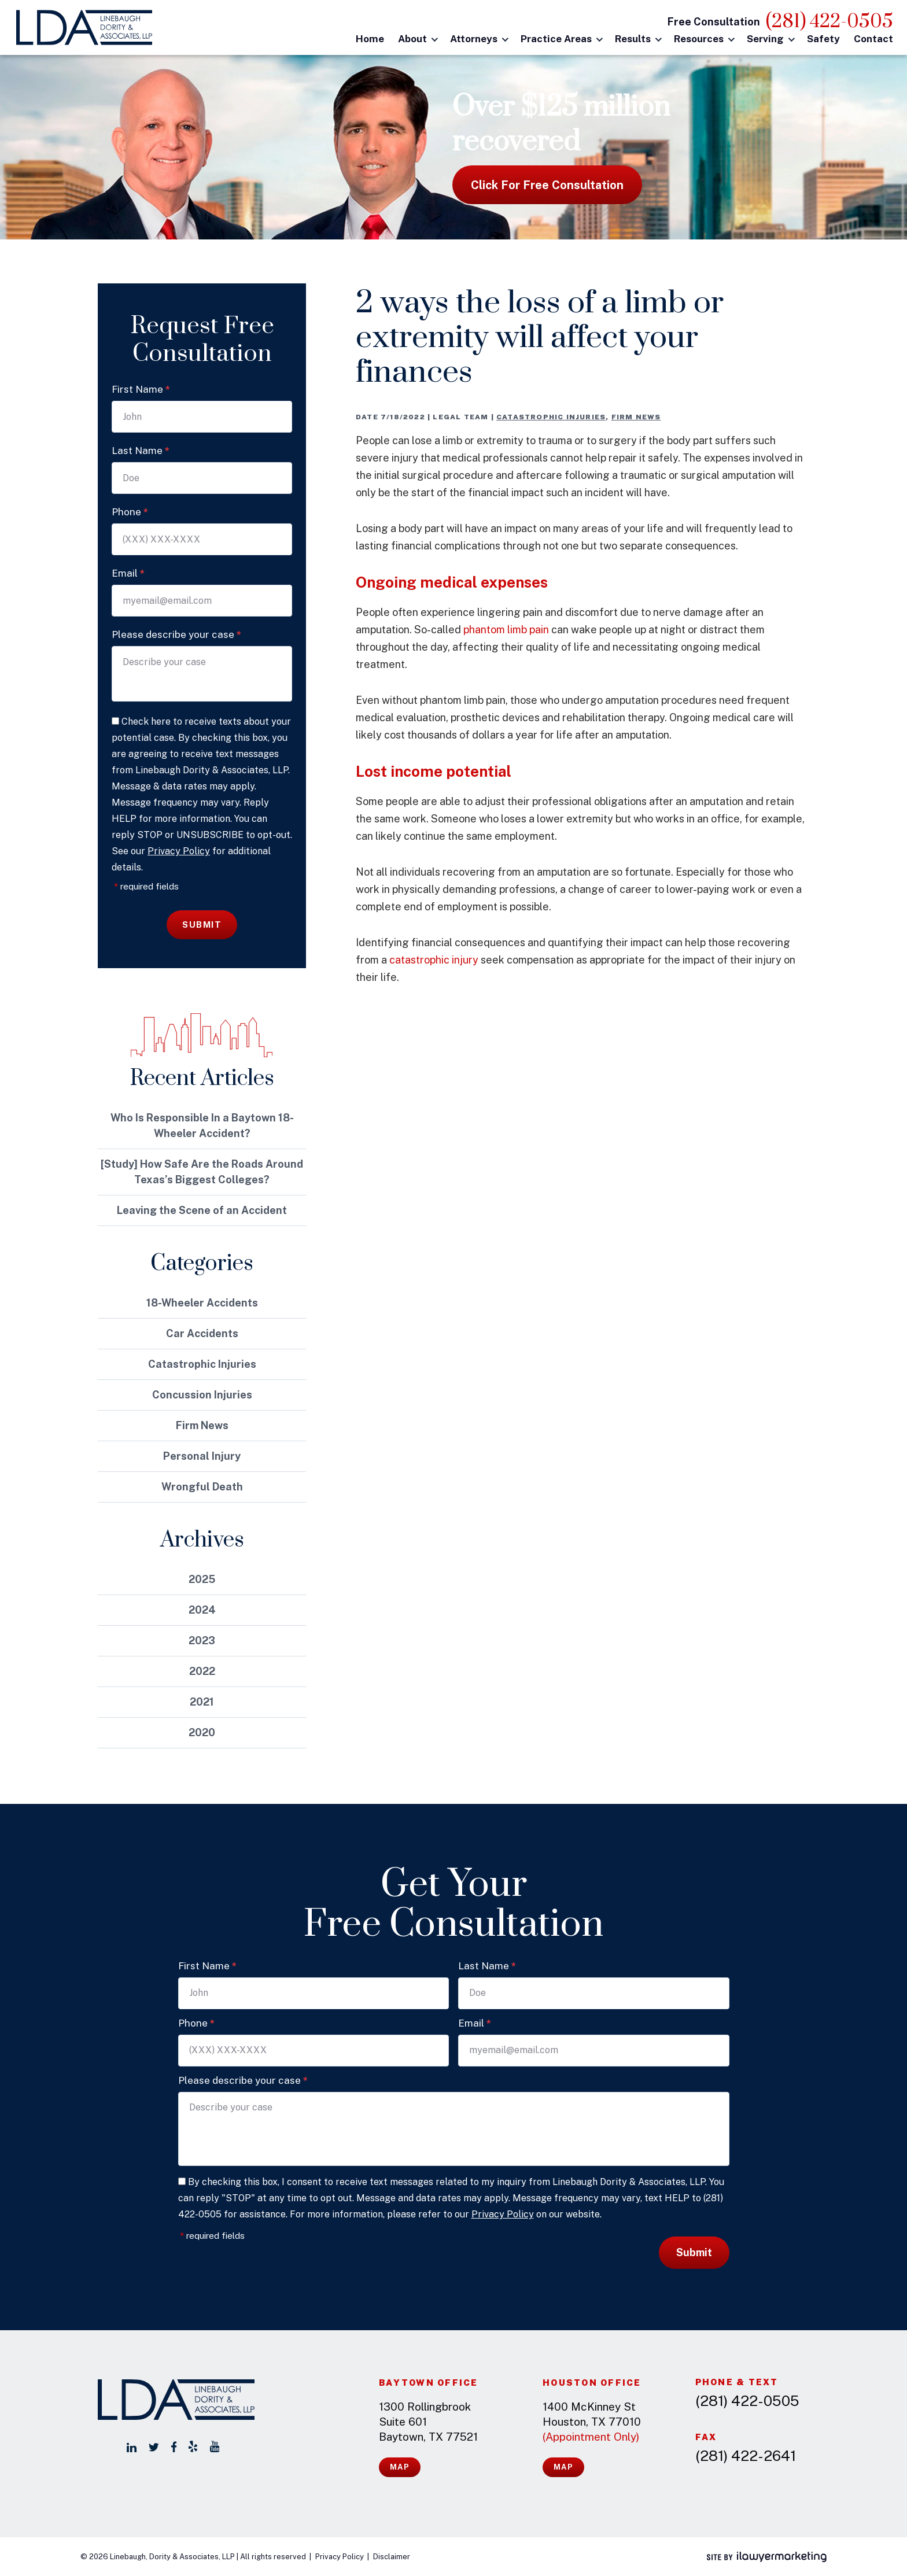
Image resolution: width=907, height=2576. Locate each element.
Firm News (636, 417)
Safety (823, 39)
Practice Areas (556, 39)
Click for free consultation (547, 185)
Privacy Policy (179, 851)
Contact (873, 39)
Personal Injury (202, 1456)
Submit (202, 924)
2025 (202, 1579)
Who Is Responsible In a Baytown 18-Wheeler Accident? (202, 1125)
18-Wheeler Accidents (202, 1303)
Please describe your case (176, 634)
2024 (202, 1610)
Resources (699, 39)
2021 (202, 1702)
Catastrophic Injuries (551, 417)
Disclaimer (391, 2556)
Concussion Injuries (202, 1395)
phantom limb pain (506, 629)
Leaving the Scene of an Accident (202, 1210)
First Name (141, 389)
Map (400, 2467)
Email (128, 573)
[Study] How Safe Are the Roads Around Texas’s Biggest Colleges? (202, 1172)
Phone (130, 512)
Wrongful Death (202, 1487)
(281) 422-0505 (829, 22)
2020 (202, 1732)
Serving (765, 39)
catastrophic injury (433, 960)
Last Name (140, 450)
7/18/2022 (403, 417)
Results (633, 39)
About (412, 39)
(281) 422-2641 (745, 2455)
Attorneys (473, 39)
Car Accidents (202, 1333)
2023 (202, 1640)
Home (370, 39)
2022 (202, 1671)
